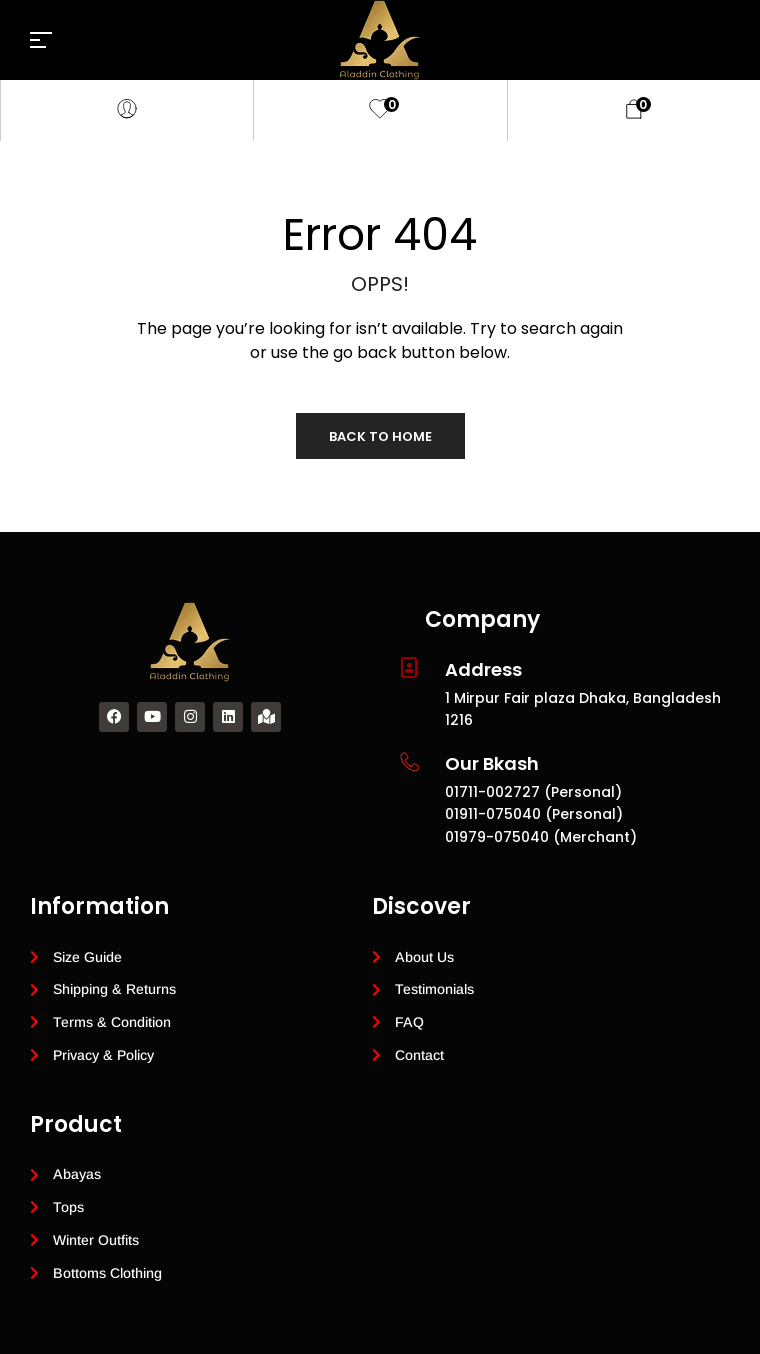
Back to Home (380, 436)
